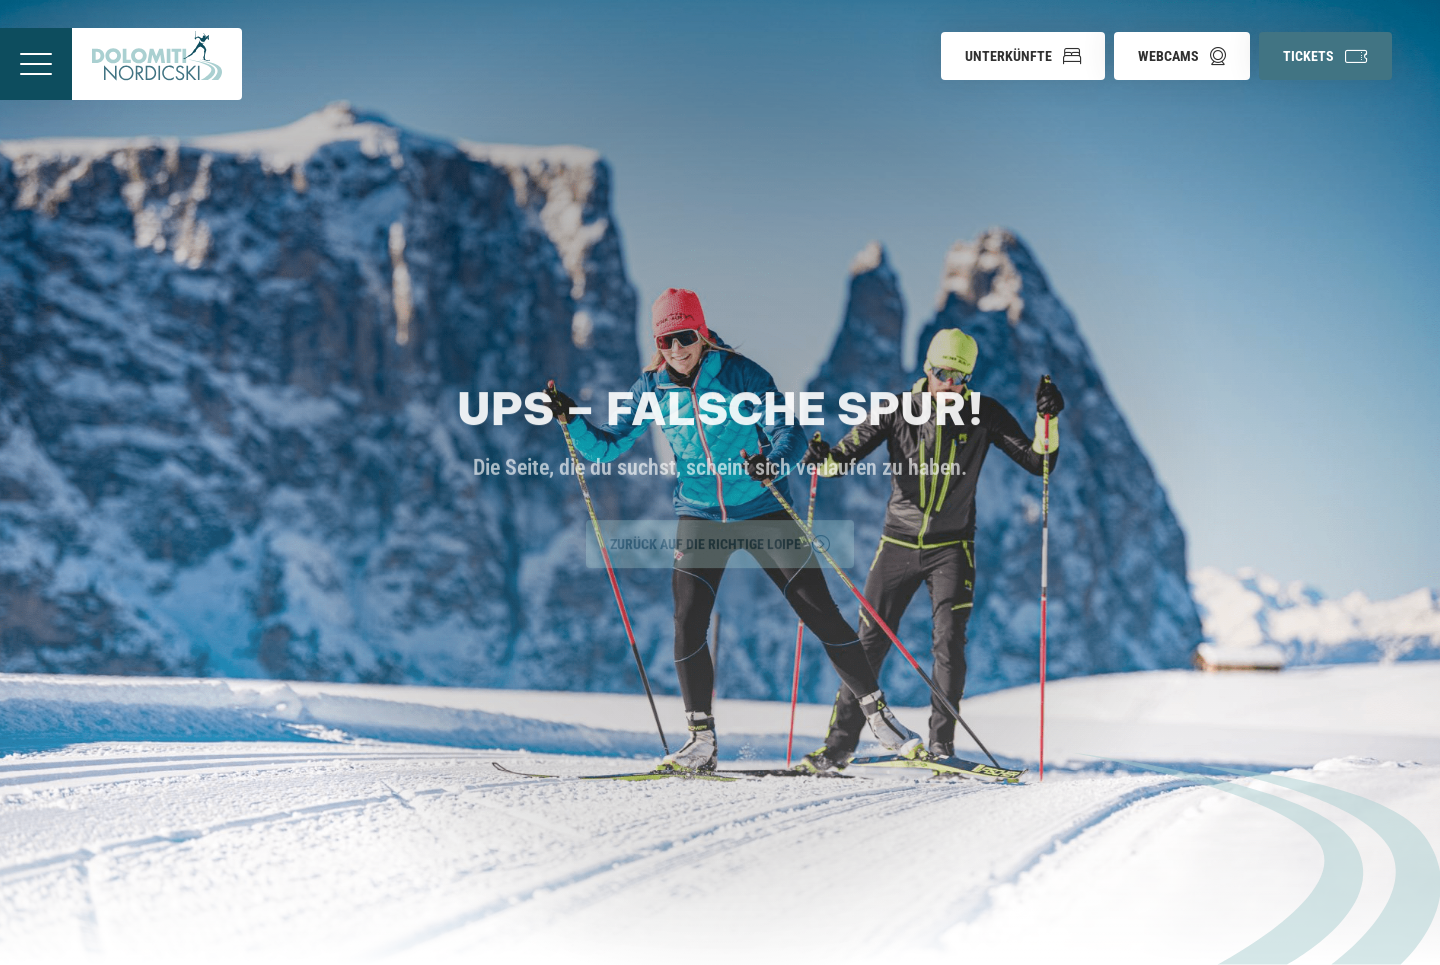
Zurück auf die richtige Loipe (720, 542)
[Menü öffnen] (36, 64)
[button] (1023, 56)
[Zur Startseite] (157, 64)
